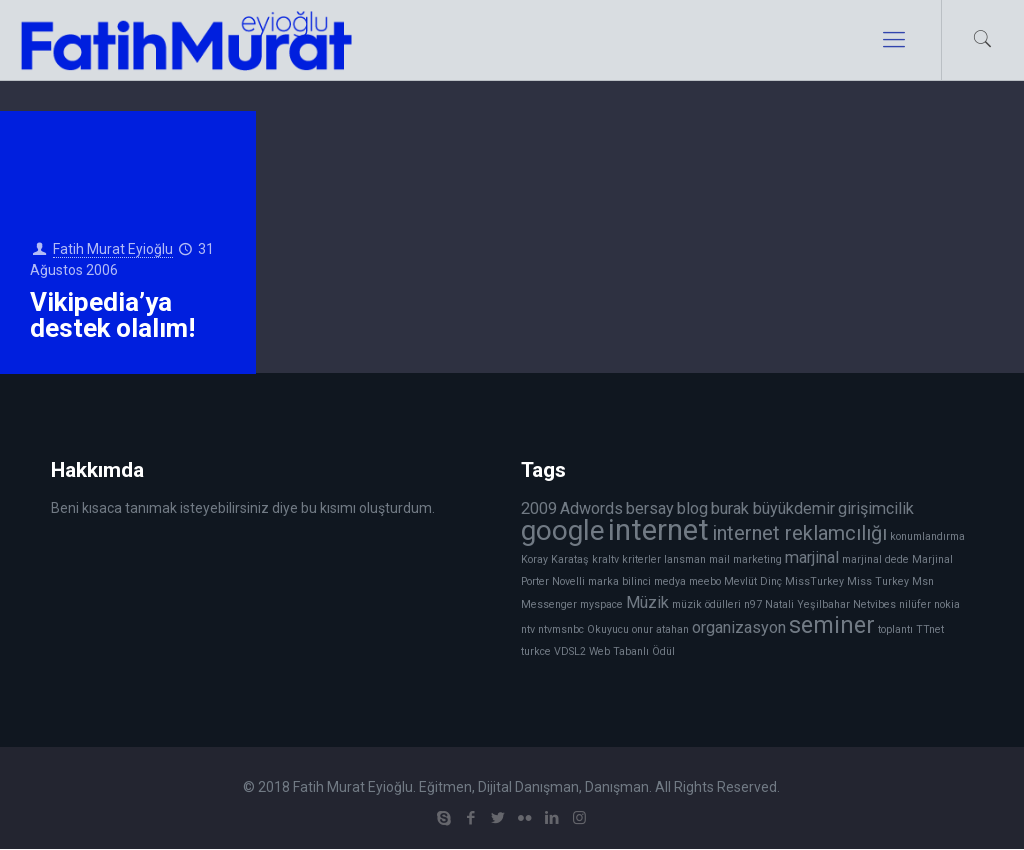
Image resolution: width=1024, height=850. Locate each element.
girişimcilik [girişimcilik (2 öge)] (876, 508)
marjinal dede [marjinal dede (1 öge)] (875, 559)
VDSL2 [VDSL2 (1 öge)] (570, 651)
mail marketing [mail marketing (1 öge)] (745, 559)
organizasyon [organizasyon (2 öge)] (739, 627)
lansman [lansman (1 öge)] (685, 559)
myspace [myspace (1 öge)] (601, 604)
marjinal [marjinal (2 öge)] (812, 557)
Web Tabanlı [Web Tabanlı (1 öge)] (619, 651)
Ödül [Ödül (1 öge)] (663, 651)
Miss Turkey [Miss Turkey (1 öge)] (878, 581)
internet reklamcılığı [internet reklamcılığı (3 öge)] (799, 533)
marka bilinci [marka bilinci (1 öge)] (619, 581)
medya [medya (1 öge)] (670, 581)
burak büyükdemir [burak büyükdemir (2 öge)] (773, 508)
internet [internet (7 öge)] (658, 530)
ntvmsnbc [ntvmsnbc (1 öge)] (561, 629)
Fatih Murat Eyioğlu (113, 249)
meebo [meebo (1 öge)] (705, 581)
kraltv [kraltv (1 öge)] (605, 559)
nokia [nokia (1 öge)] (947, 604)
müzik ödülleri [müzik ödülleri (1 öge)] (706, 604)
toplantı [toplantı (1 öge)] (895, 629)
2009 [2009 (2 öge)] (539, 508)
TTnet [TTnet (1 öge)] (930, 629)
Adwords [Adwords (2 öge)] (591, 508)
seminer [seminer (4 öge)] (832, 625)
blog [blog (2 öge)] (692, 508)
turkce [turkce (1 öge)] (536, 651)
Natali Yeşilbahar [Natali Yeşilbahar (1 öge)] (807, 604)
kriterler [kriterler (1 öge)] (641, 559)
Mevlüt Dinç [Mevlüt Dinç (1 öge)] (753, 581)
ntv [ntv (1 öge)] (528, 629)
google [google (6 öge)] (563, 530)
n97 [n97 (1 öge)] (753, 604)
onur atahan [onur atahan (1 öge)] (660, 629)
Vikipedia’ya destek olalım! (112, 315)
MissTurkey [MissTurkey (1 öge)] (814, 581)
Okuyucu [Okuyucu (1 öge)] (608, 629)
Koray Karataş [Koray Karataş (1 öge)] (555, 559)
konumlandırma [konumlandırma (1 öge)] (927, 536)
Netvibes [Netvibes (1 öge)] (874, 604)
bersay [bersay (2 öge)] (650, 508)
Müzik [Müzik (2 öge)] (647, 602)
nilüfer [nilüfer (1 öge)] (915, 604)
